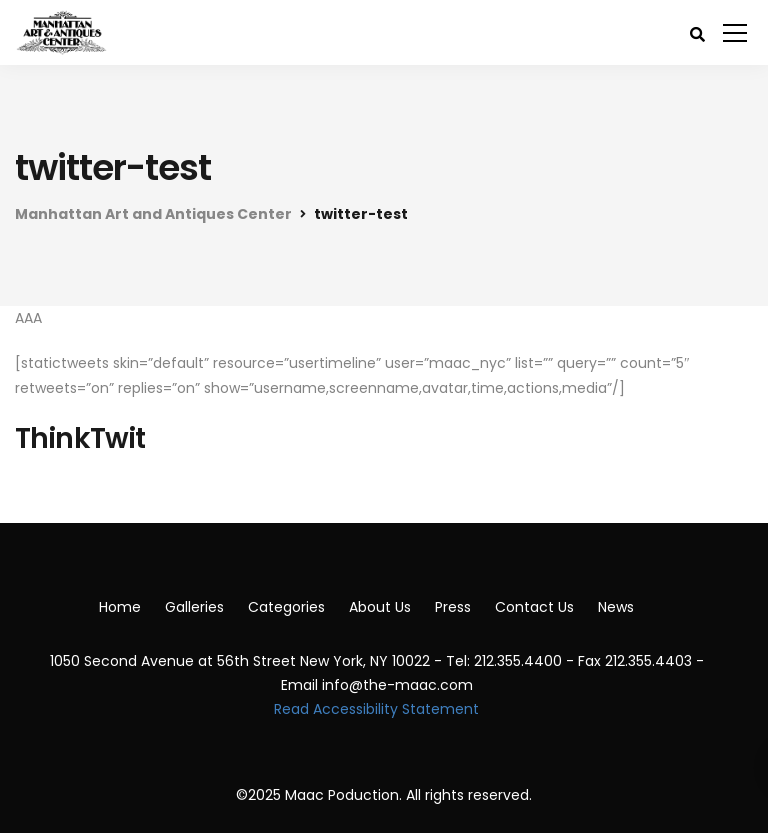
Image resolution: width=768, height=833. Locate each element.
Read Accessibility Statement (376, 709)
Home (120, 607)
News (616, 607)
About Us (380, 607)
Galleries (194, 607)
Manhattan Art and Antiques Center (153, 214)
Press (453, 607)
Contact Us (534, 607)
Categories (286, 607)
